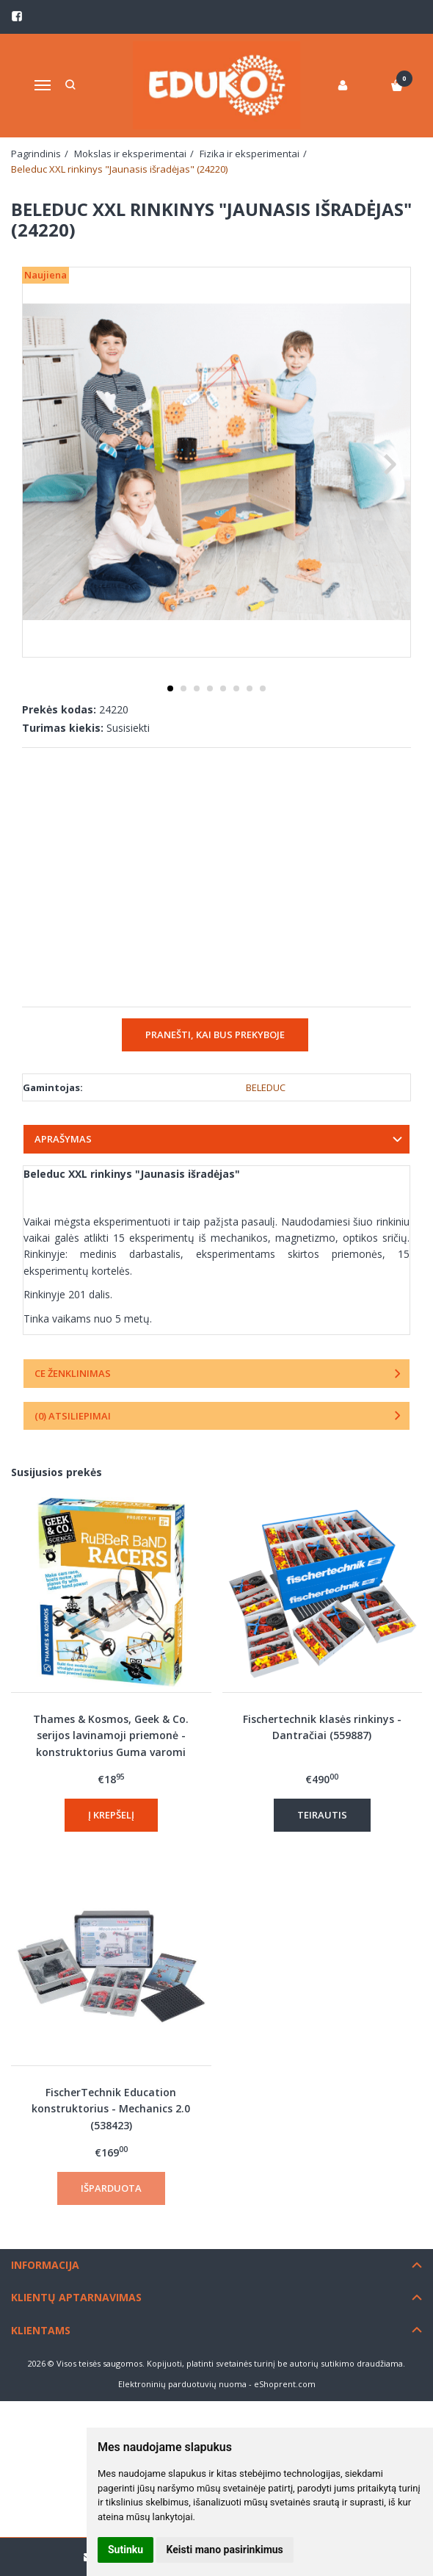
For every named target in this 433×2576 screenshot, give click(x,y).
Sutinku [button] (125, 2549)
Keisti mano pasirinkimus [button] (225, 2549)
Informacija (45, 2265)
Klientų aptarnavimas (76, 2297)
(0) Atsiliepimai (72, 1415)
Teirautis (322, 1814)
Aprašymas (63, 1138)
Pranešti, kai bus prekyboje (215, 1034)
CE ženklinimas (72, 1373)
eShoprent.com (285, 2383)
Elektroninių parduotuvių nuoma (182, 2383)
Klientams (40, 2330)
